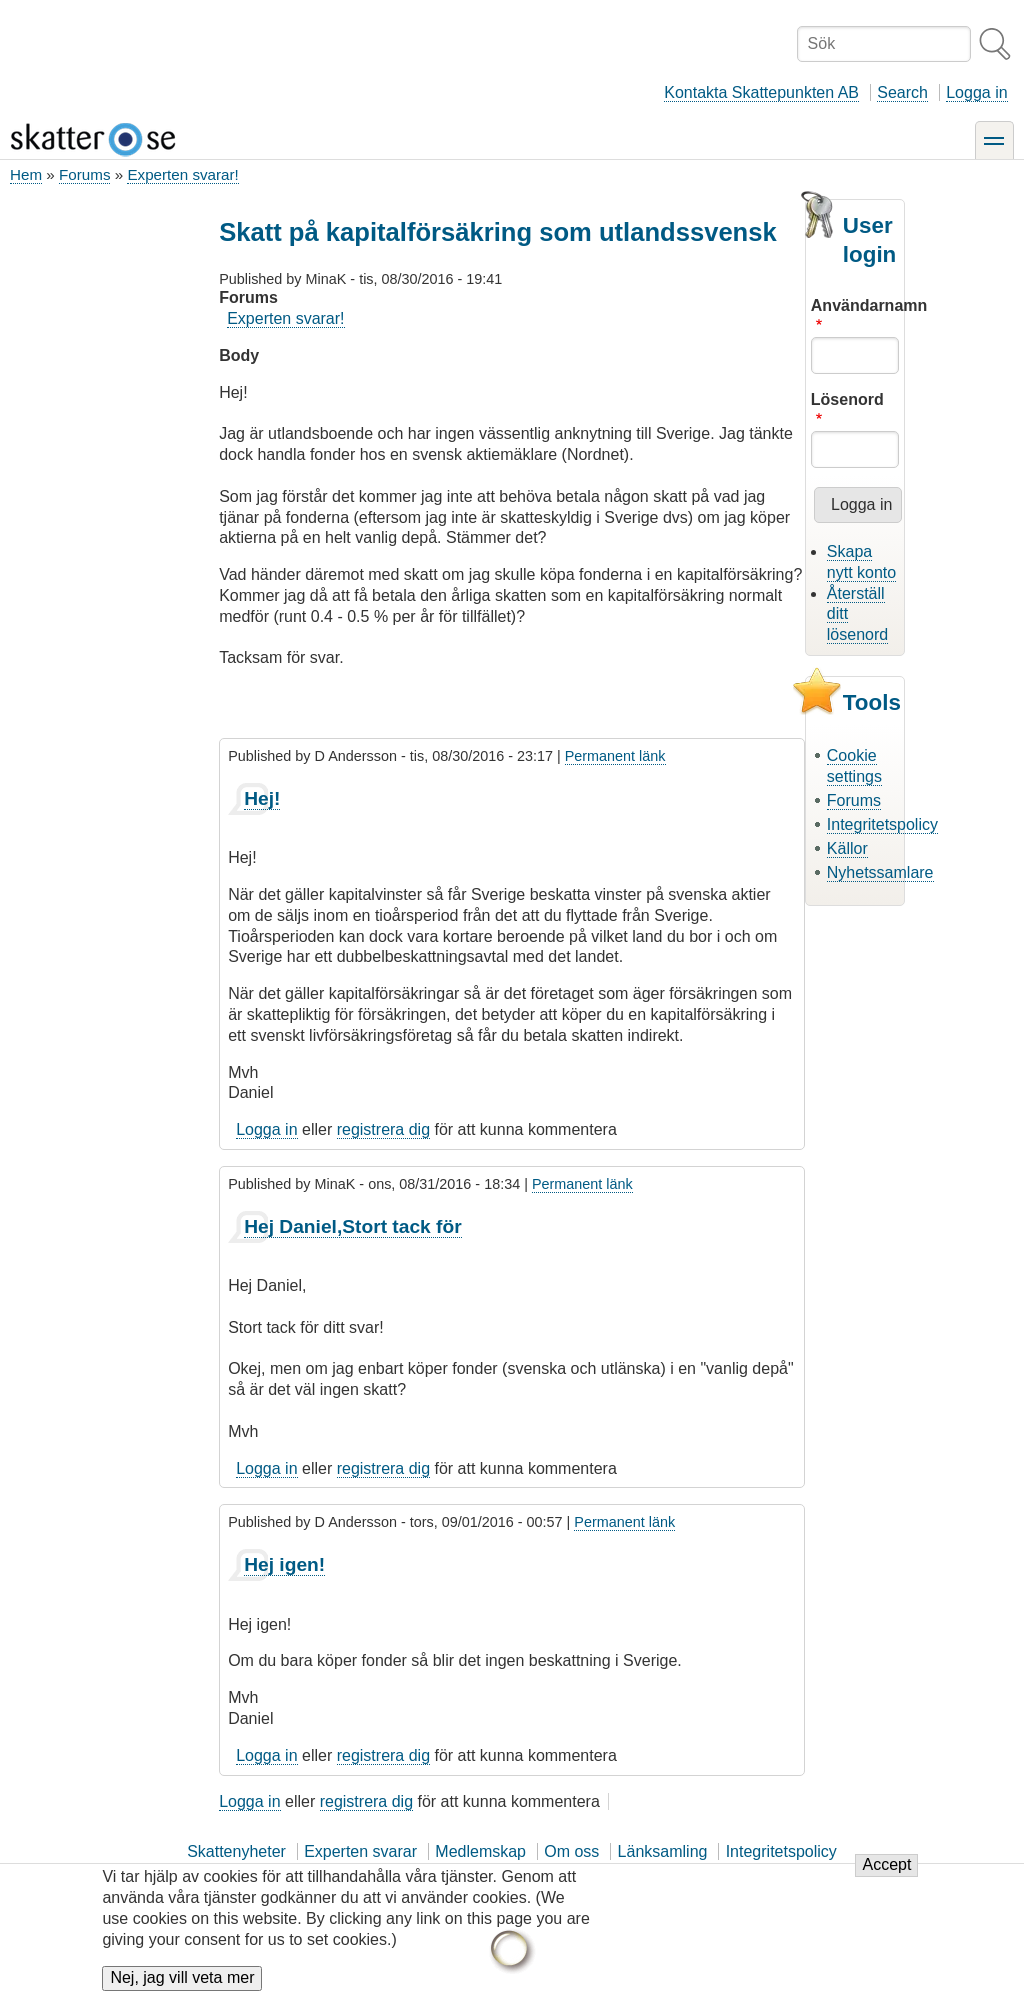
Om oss (571, 1851)
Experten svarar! (182, 174)
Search (902, 92)
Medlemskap (480, 1851)
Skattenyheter (236, 1851)
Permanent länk (615, 756)
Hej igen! (284, 1564)
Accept (886, 1875)
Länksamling (663, 1851)
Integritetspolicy (882, 824)
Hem (26, 174)
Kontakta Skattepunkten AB (761, 92)
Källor (847, 848)
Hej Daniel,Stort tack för (353, 1226)
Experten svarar (360, 1851)
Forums (84, 174)
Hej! (262, 798)
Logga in (976, 92)
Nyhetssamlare (880, 872)
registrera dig (383, 1129)
